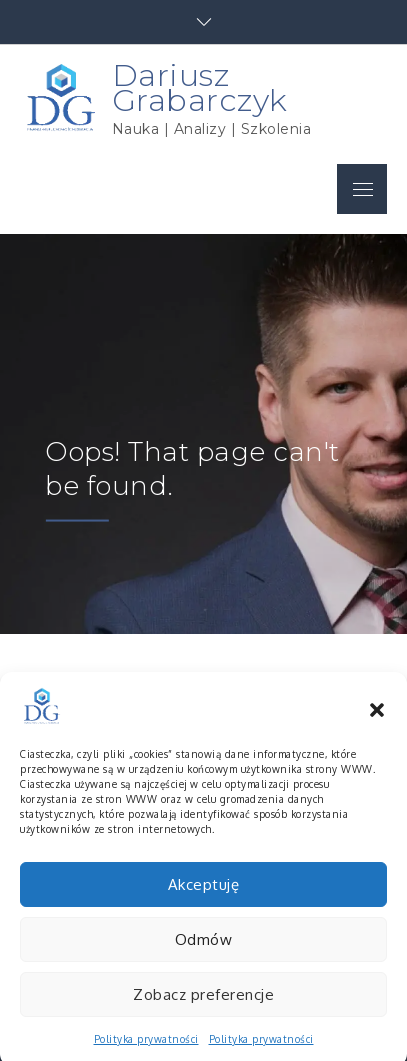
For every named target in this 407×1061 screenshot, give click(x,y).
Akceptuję (204, 897)
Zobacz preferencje (203, 1007)
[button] (377, 720)
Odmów (204, 952)
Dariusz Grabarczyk (200, 87)
